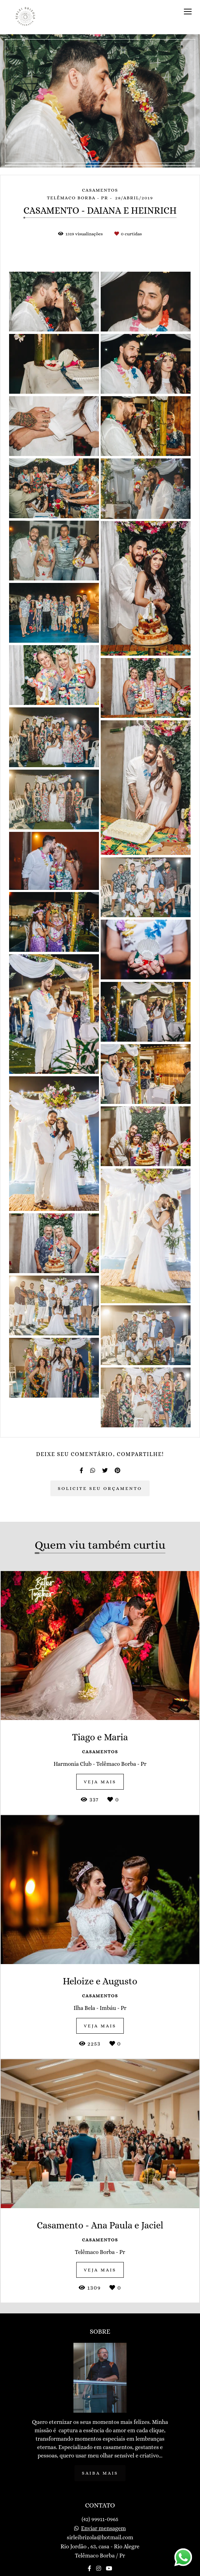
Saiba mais (100, 2473)
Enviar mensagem (103, 2528)
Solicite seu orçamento (100, 1488)
